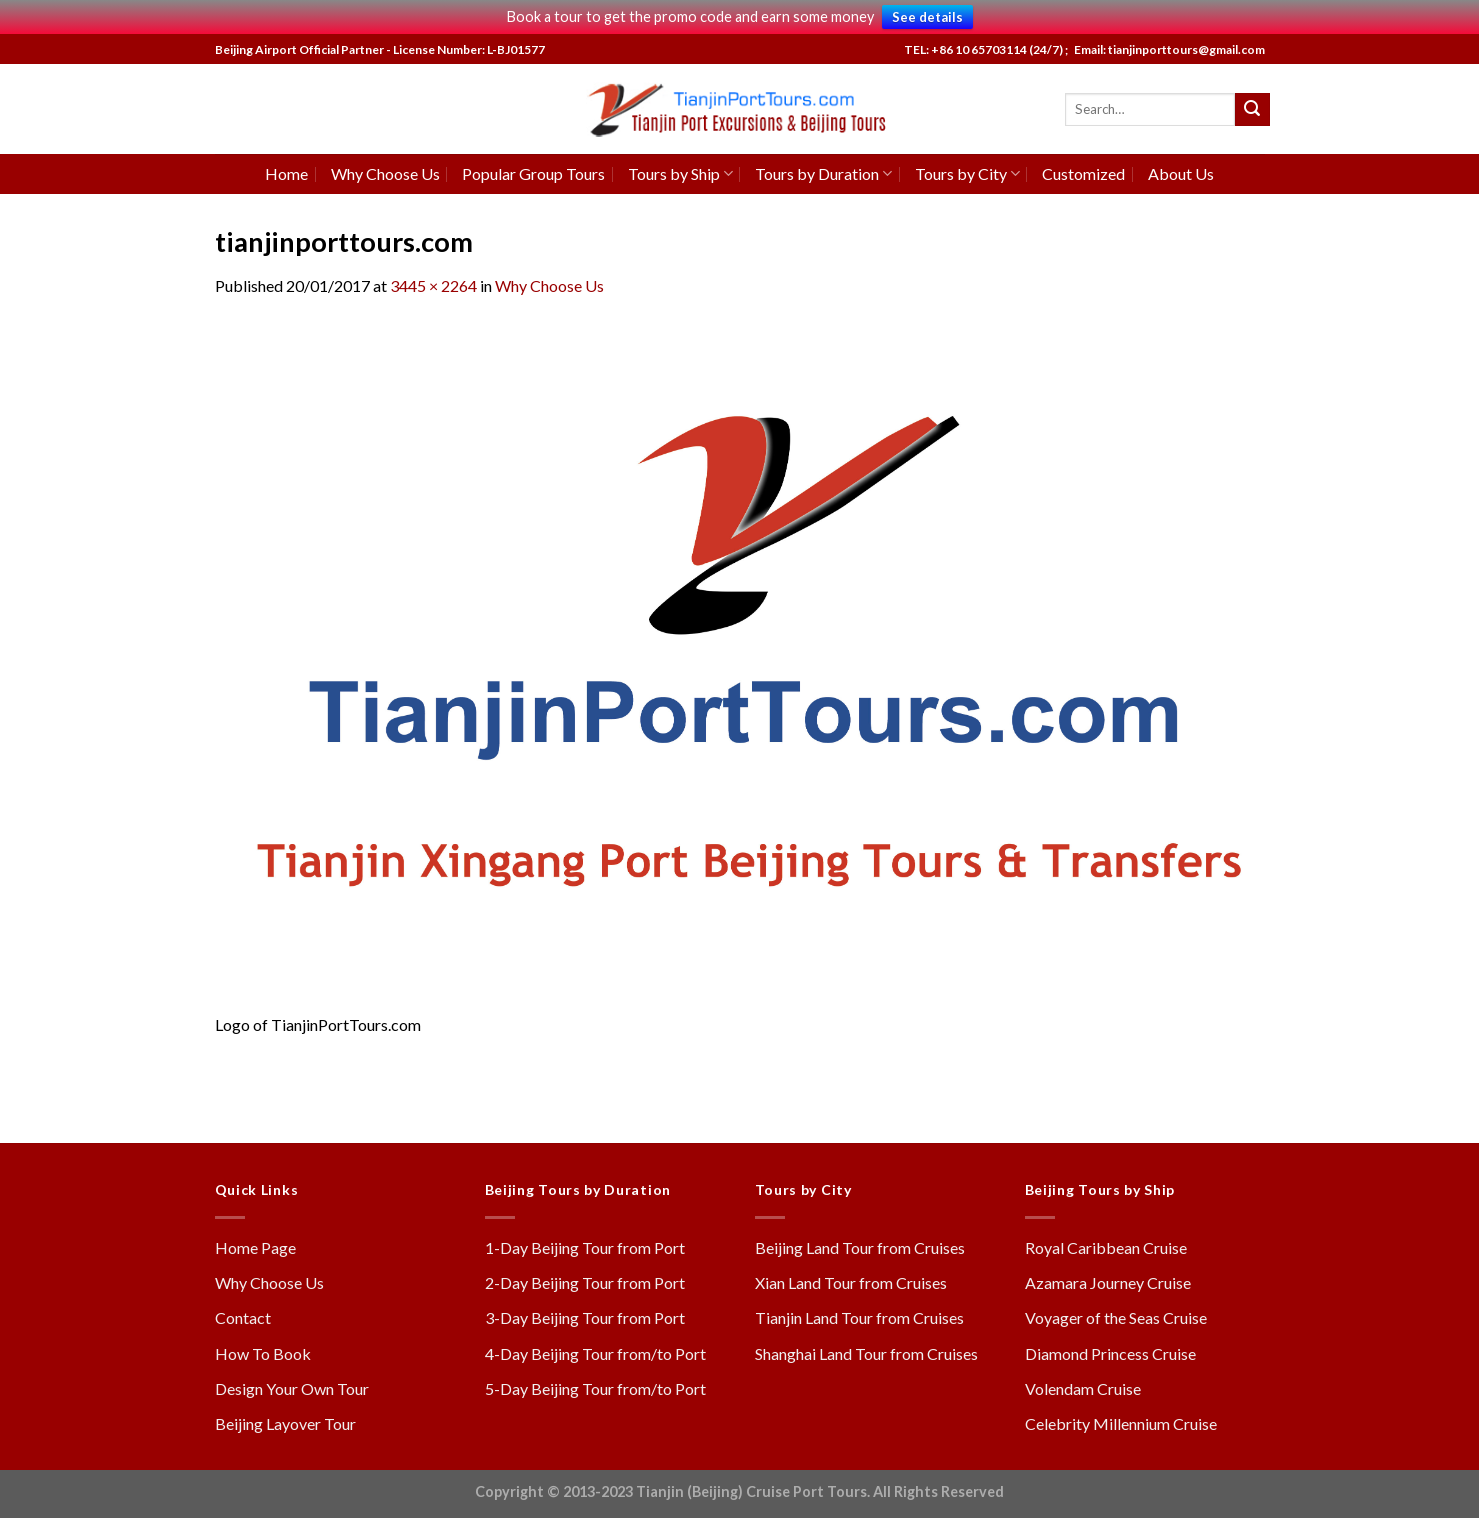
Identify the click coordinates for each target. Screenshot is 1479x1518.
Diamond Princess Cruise (1110, 1353)
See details (927, 17)
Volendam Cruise (1083, 1388)
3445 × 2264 (433, 285)
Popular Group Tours (533, 173)
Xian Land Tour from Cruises (851, 1282)
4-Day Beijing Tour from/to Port (595, 1353)
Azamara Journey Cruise (1108, 1282)
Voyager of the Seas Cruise (1116, 1317)
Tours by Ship (680, 173)
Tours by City (967, 173)
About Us (1181, 173)
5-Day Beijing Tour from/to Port (595, 1388)
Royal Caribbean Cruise (1106, 1247)
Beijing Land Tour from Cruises (860, 1247)
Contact (243, 1317)
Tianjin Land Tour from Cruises (859, 1317)
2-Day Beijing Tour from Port (585, 1282)
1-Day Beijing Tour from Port (585, 1247)
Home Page (255, 1247)
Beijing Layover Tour (285, 1423)
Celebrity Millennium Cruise (1121, 1423)
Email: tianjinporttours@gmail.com (1167, 49)
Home (286, 173)
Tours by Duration (823, 173)
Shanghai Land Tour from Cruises (866, 1353)
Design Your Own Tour (292, 1388)
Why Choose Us (385, 173)
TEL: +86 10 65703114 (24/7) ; (986, 49)
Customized (1083, 173)
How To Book (263, 1353)
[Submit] (1252, 110)
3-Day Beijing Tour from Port (585, 1317)
